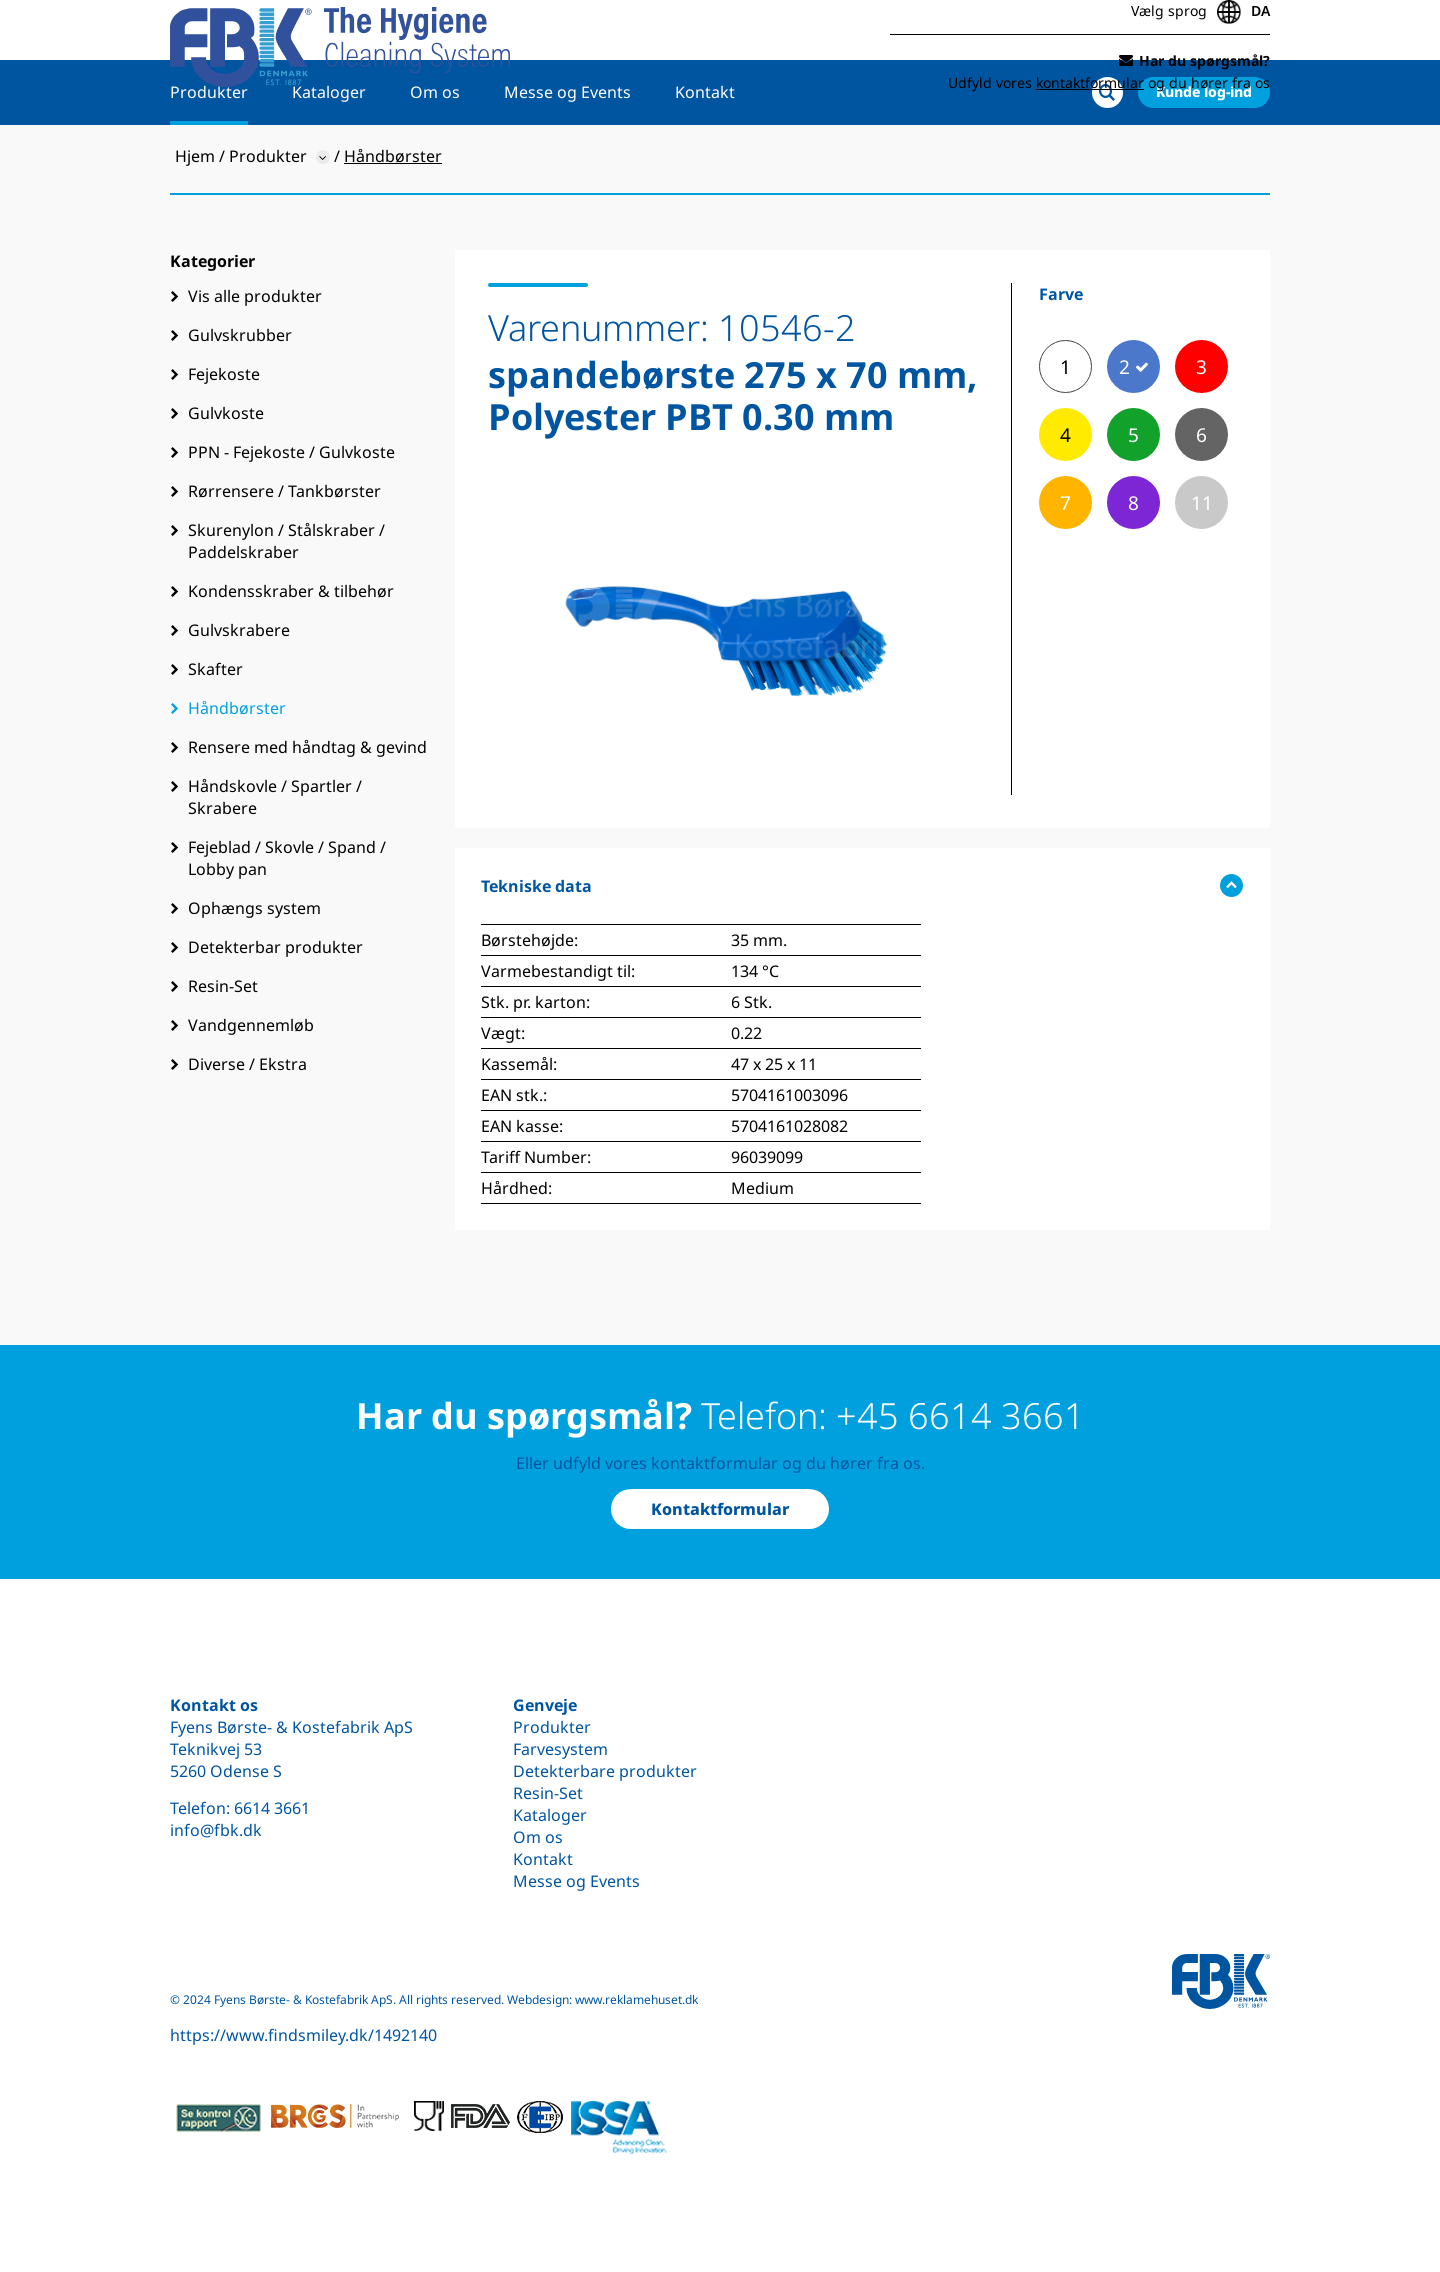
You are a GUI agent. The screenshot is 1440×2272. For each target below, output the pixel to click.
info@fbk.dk (216, 1830)
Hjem (195, 221)
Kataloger (329, 157)
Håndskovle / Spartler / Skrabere (275, 862)
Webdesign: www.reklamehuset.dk (602, 1999)
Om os (435, 157)
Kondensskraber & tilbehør (291, 656)
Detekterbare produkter (605, 1771)
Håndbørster (237, 773)
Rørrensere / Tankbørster (284, 556)
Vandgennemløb (251, 1090)
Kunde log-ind (1204, 156)
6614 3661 (272, 1808)
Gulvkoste (226, 478)
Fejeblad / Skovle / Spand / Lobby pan (287, 923)
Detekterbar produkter (275, 1012)
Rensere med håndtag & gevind (307, 812)
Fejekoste (224, 439)
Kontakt (705, 157)
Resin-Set (223, 1051)
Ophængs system (254, 973)
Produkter (209, 157)
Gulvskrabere (239, 695)
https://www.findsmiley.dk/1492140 (303, 2035)
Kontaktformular (720, 1509)
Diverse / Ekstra (247, 1129)
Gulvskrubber (240, 400)
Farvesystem (560, 1749)
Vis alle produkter (255, 361)
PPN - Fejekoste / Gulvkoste (291, 517)
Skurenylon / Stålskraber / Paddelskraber (286, 606)
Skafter (215, 734)
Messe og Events (567, 157)
